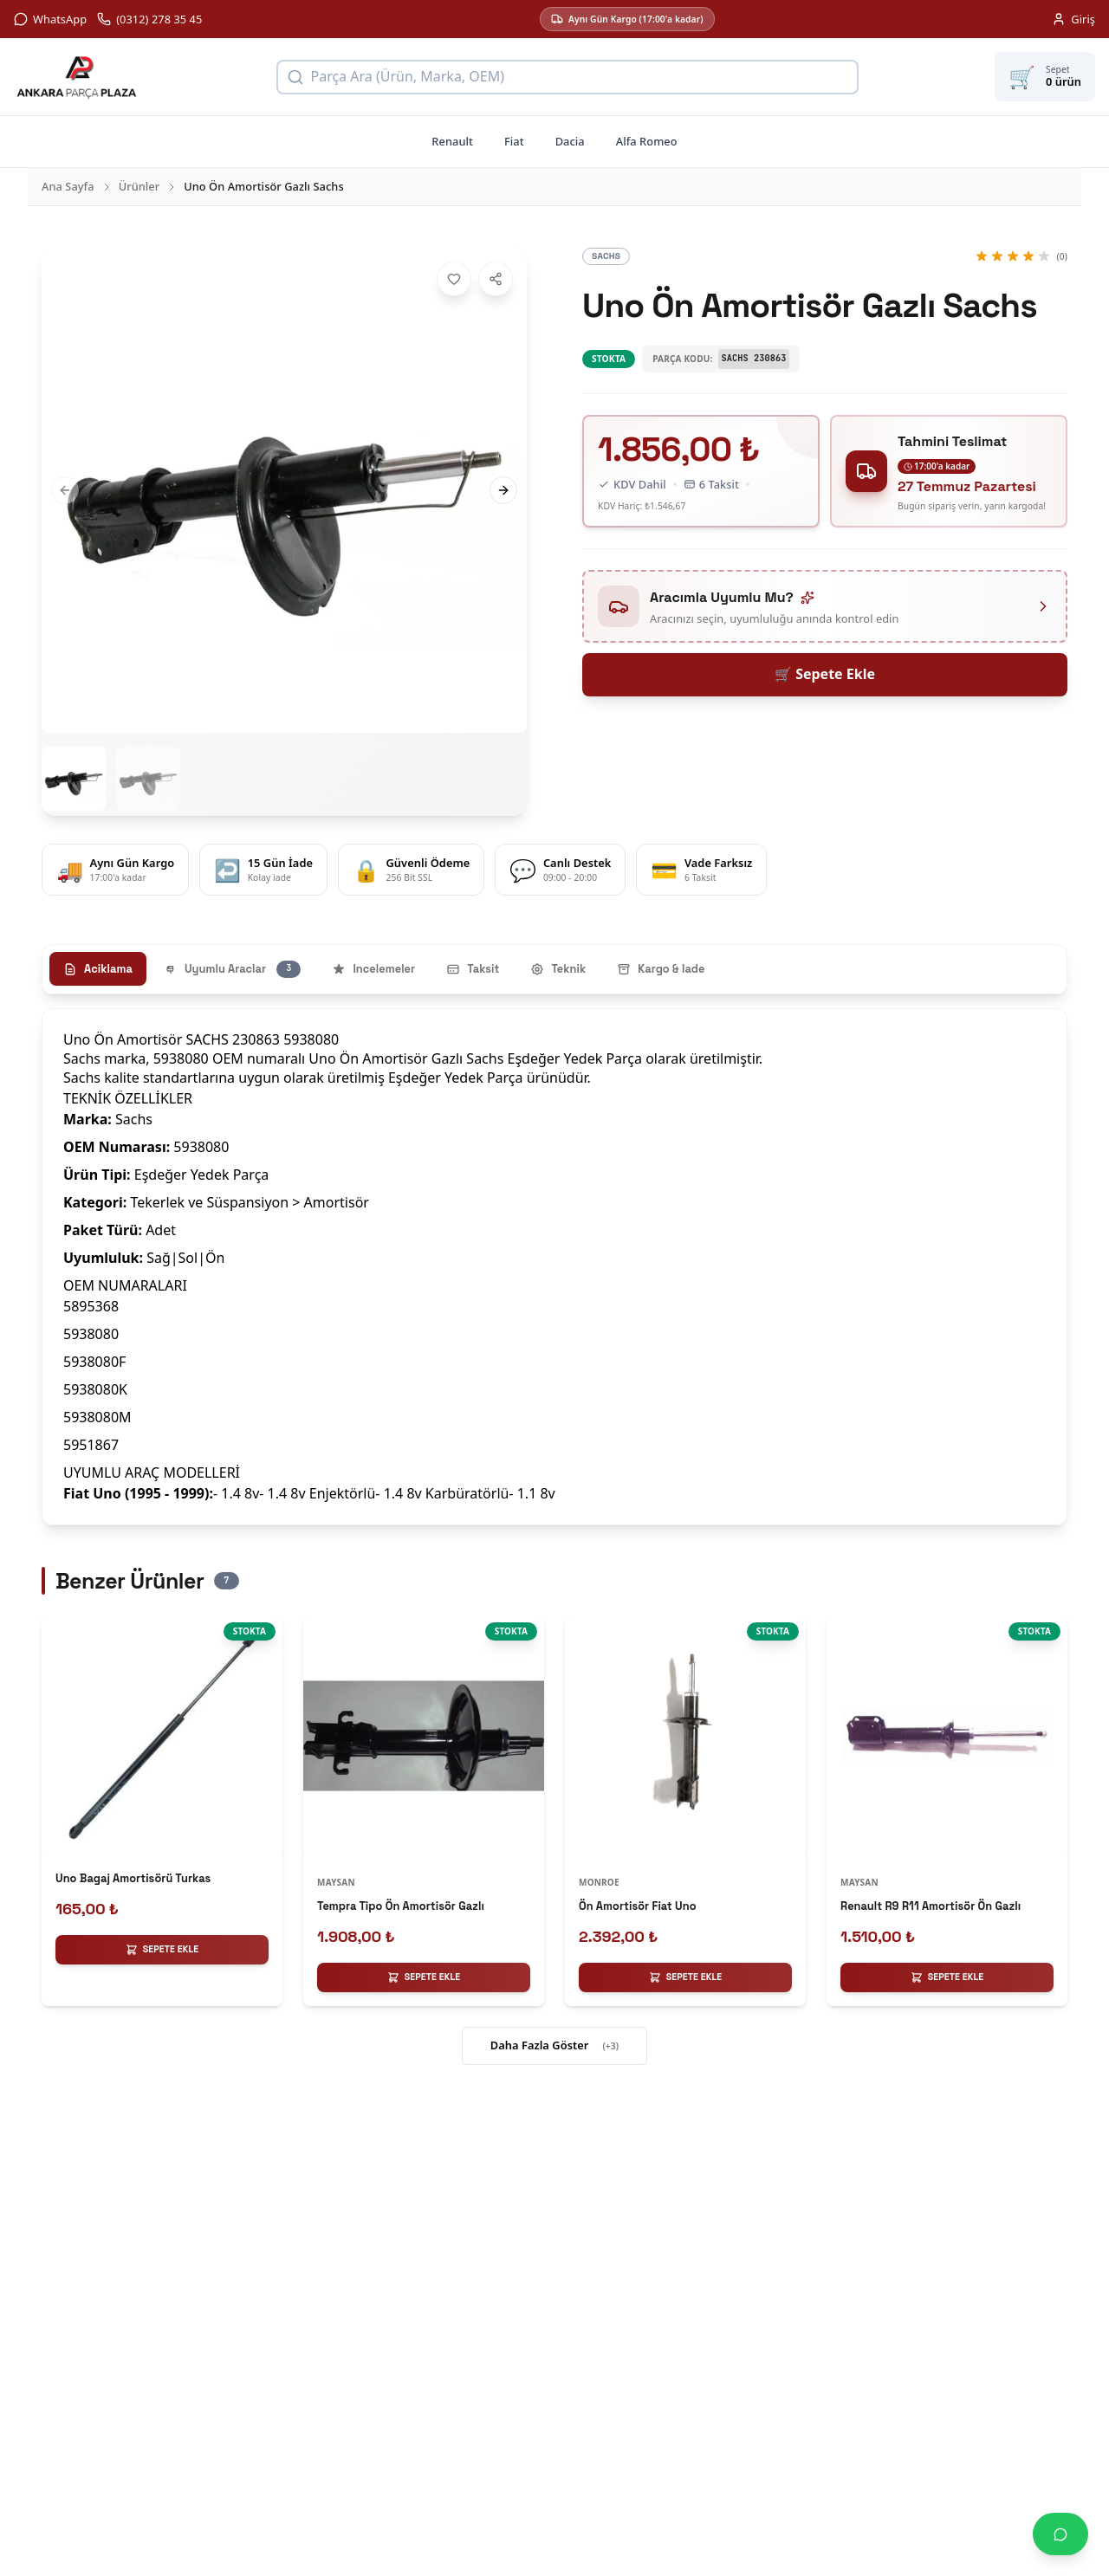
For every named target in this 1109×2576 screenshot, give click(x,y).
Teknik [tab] (558, 968)
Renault (452, 141)
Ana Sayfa (68, 186)
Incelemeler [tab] (373, 968)
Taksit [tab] (472, 968)
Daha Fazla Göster (554, 2046)
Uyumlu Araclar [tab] (233, 969)
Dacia (570, 141)
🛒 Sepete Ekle (825, 673)
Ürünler (139, 186)
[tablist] (554, 969)
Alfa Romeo (647, 141)
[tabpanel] (554, 1267)
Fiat (514, 141)
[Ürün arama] (567, 77)
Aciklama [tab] (98, 968)
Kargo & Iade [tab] (660, 968)
